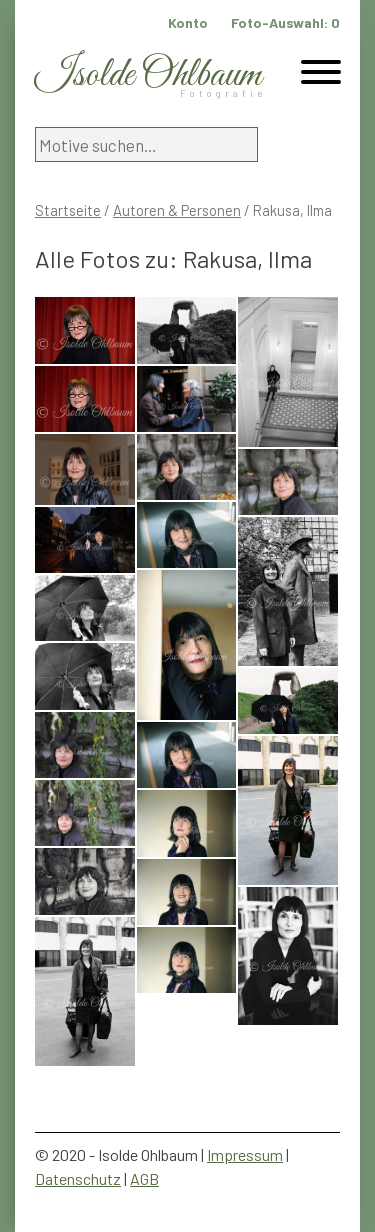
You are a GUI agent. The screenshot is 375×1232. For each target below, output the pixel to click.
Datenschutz (78, 1178)
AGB (144, 1178)
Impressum (245, 1154)
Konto (188, 22)
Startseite (68, 210)
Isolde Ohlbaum (148, 75)
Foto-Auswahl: (285, 22)
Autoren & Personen (177, 210)
